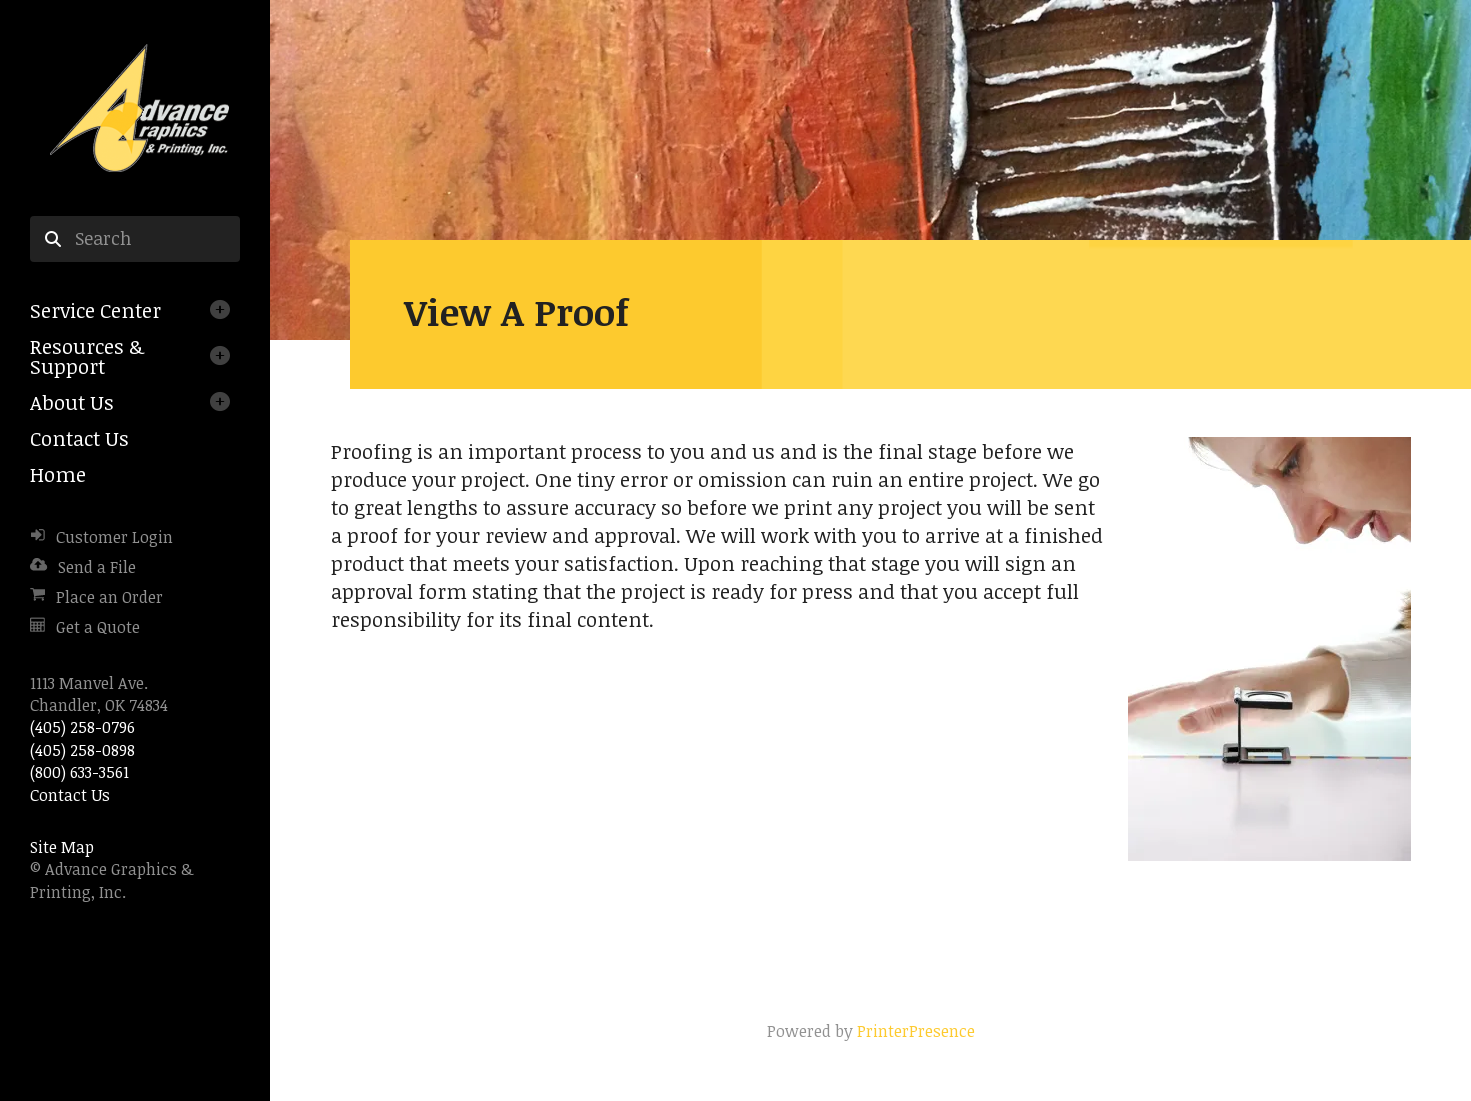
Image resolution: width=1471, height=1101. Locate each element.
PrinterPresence (916, 1031)
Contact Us (79, 438)
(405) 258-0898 (82, 750)
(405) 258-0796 (82, 727)
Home (58, 474)
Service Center (95, 310)
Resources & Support (87, 356)
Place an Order (109, 597)
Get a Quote (98, 627)
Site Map (62, 847)
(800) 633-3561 (79, 772)
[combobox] (135, 239)
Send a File (97, 567)
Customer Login (114, 537)
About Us (72, 402)
